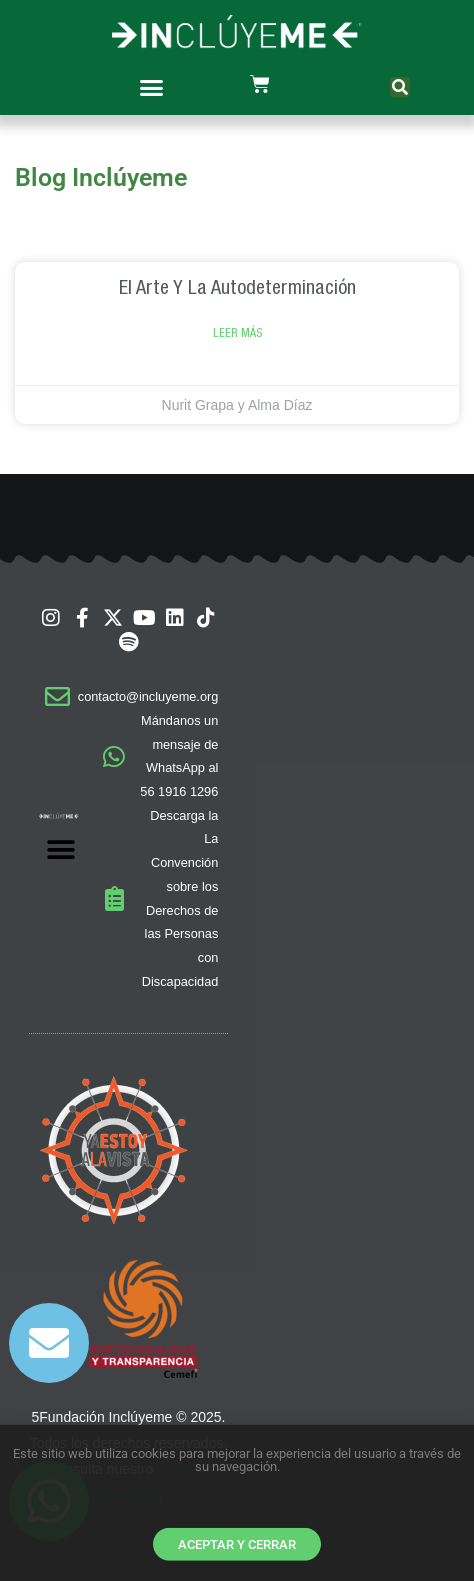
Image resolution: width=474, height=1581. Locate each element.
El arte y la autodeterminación (237, 286)
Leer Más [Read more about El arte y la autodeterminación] (237, 333)
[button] (152, 87)
